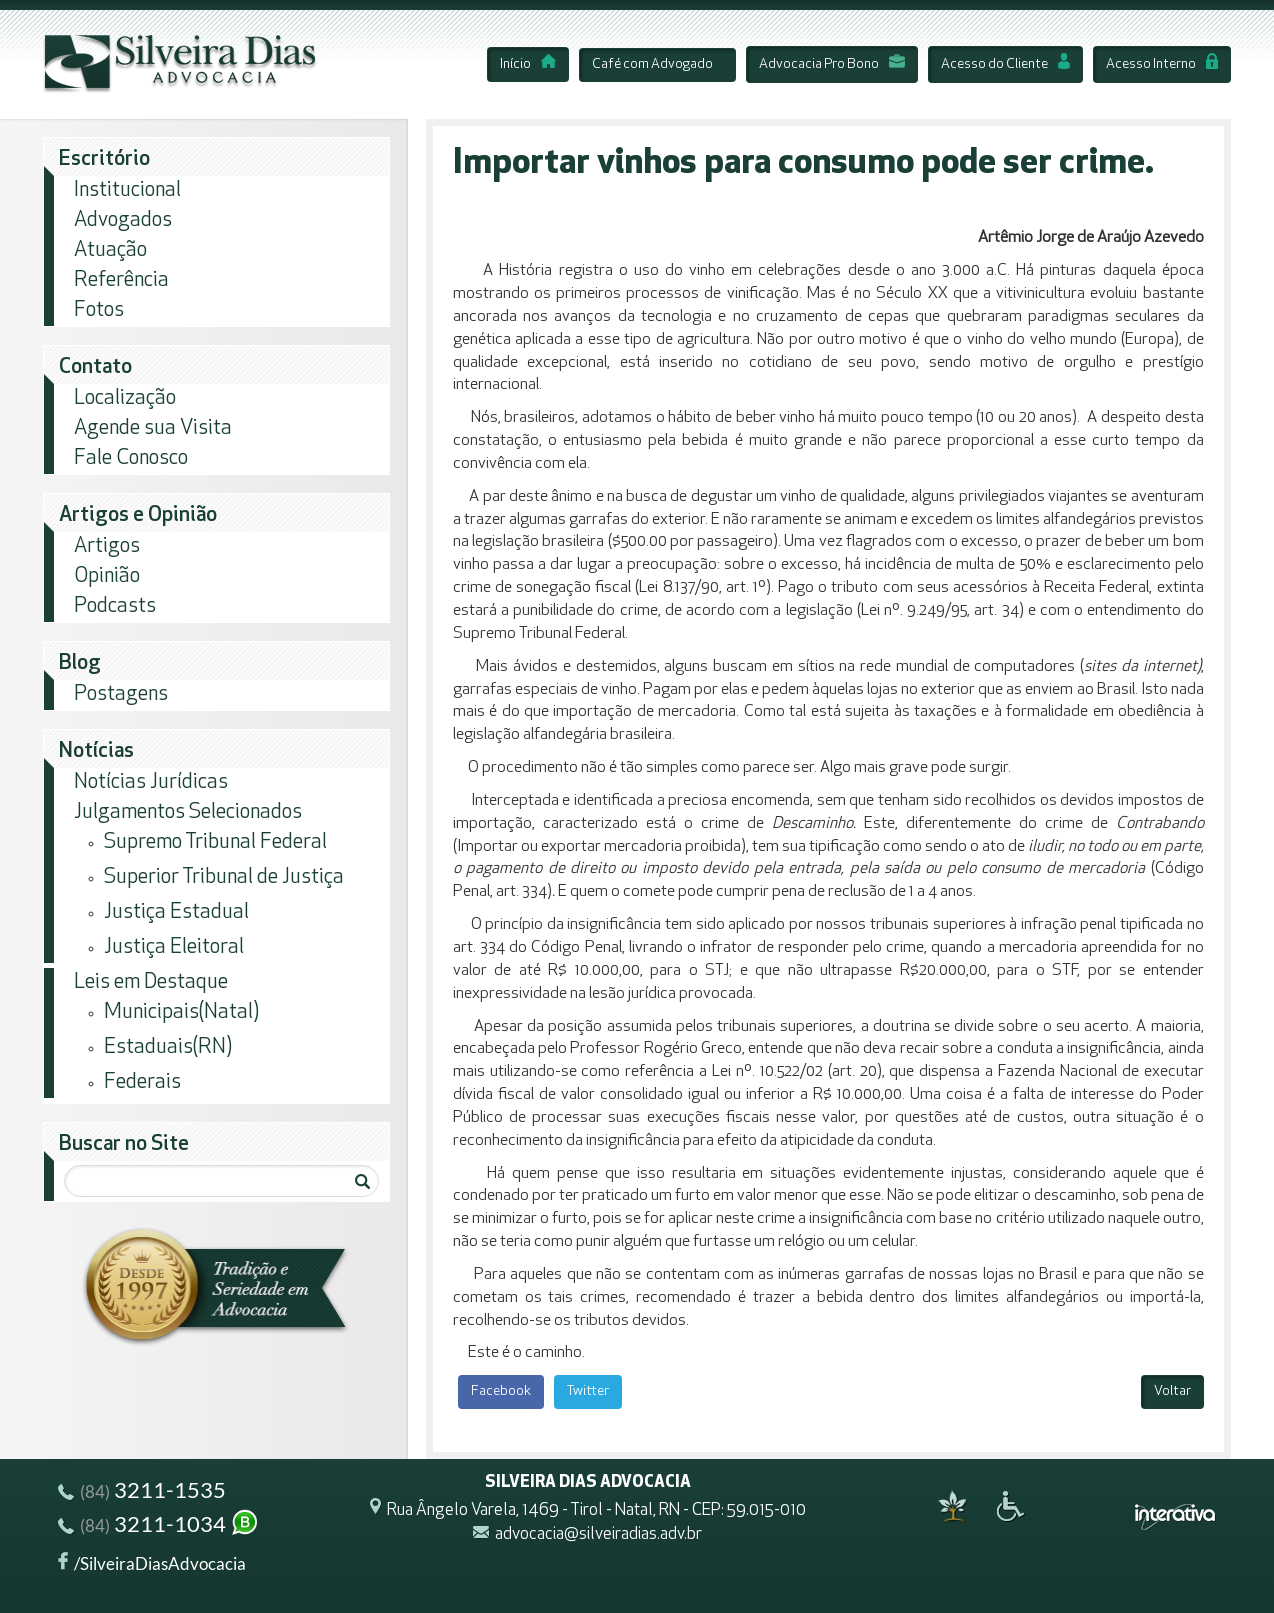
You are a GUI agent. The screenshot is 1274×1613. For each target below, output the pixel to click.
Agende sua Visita (153, 428)
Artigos (107, 546)
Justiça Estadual (176, 912)
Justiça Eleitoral (174, 947)
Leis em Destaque (151, 982)
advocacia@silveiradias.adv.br (598, 1535)
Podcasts (115, 606)
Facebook (501, 1391)
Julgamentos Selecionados (188, 812)
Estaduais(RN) (168, 1047)
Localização (125, 398)
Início (528, 64)
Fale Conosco (131, 458)
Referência (121, 280)
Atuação (110, 250)
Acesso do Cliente (1005, 64)
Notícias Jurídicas (151, 782)
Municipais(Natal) (181, 1012)
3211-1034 (159, 1526)
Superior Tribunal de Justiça (224, 877)
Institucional (127, 190)
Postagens (121, 694)
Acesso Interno (1162, 64)
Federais (142, 1082)
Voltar (1172, 1391)
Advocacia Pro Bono (832, 64)
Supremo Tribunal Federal (215, 842)
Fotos (99, 310)
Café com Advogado (652, 64)
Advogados (123, 220)
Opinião (107, 576)
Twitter (588, 1391)
